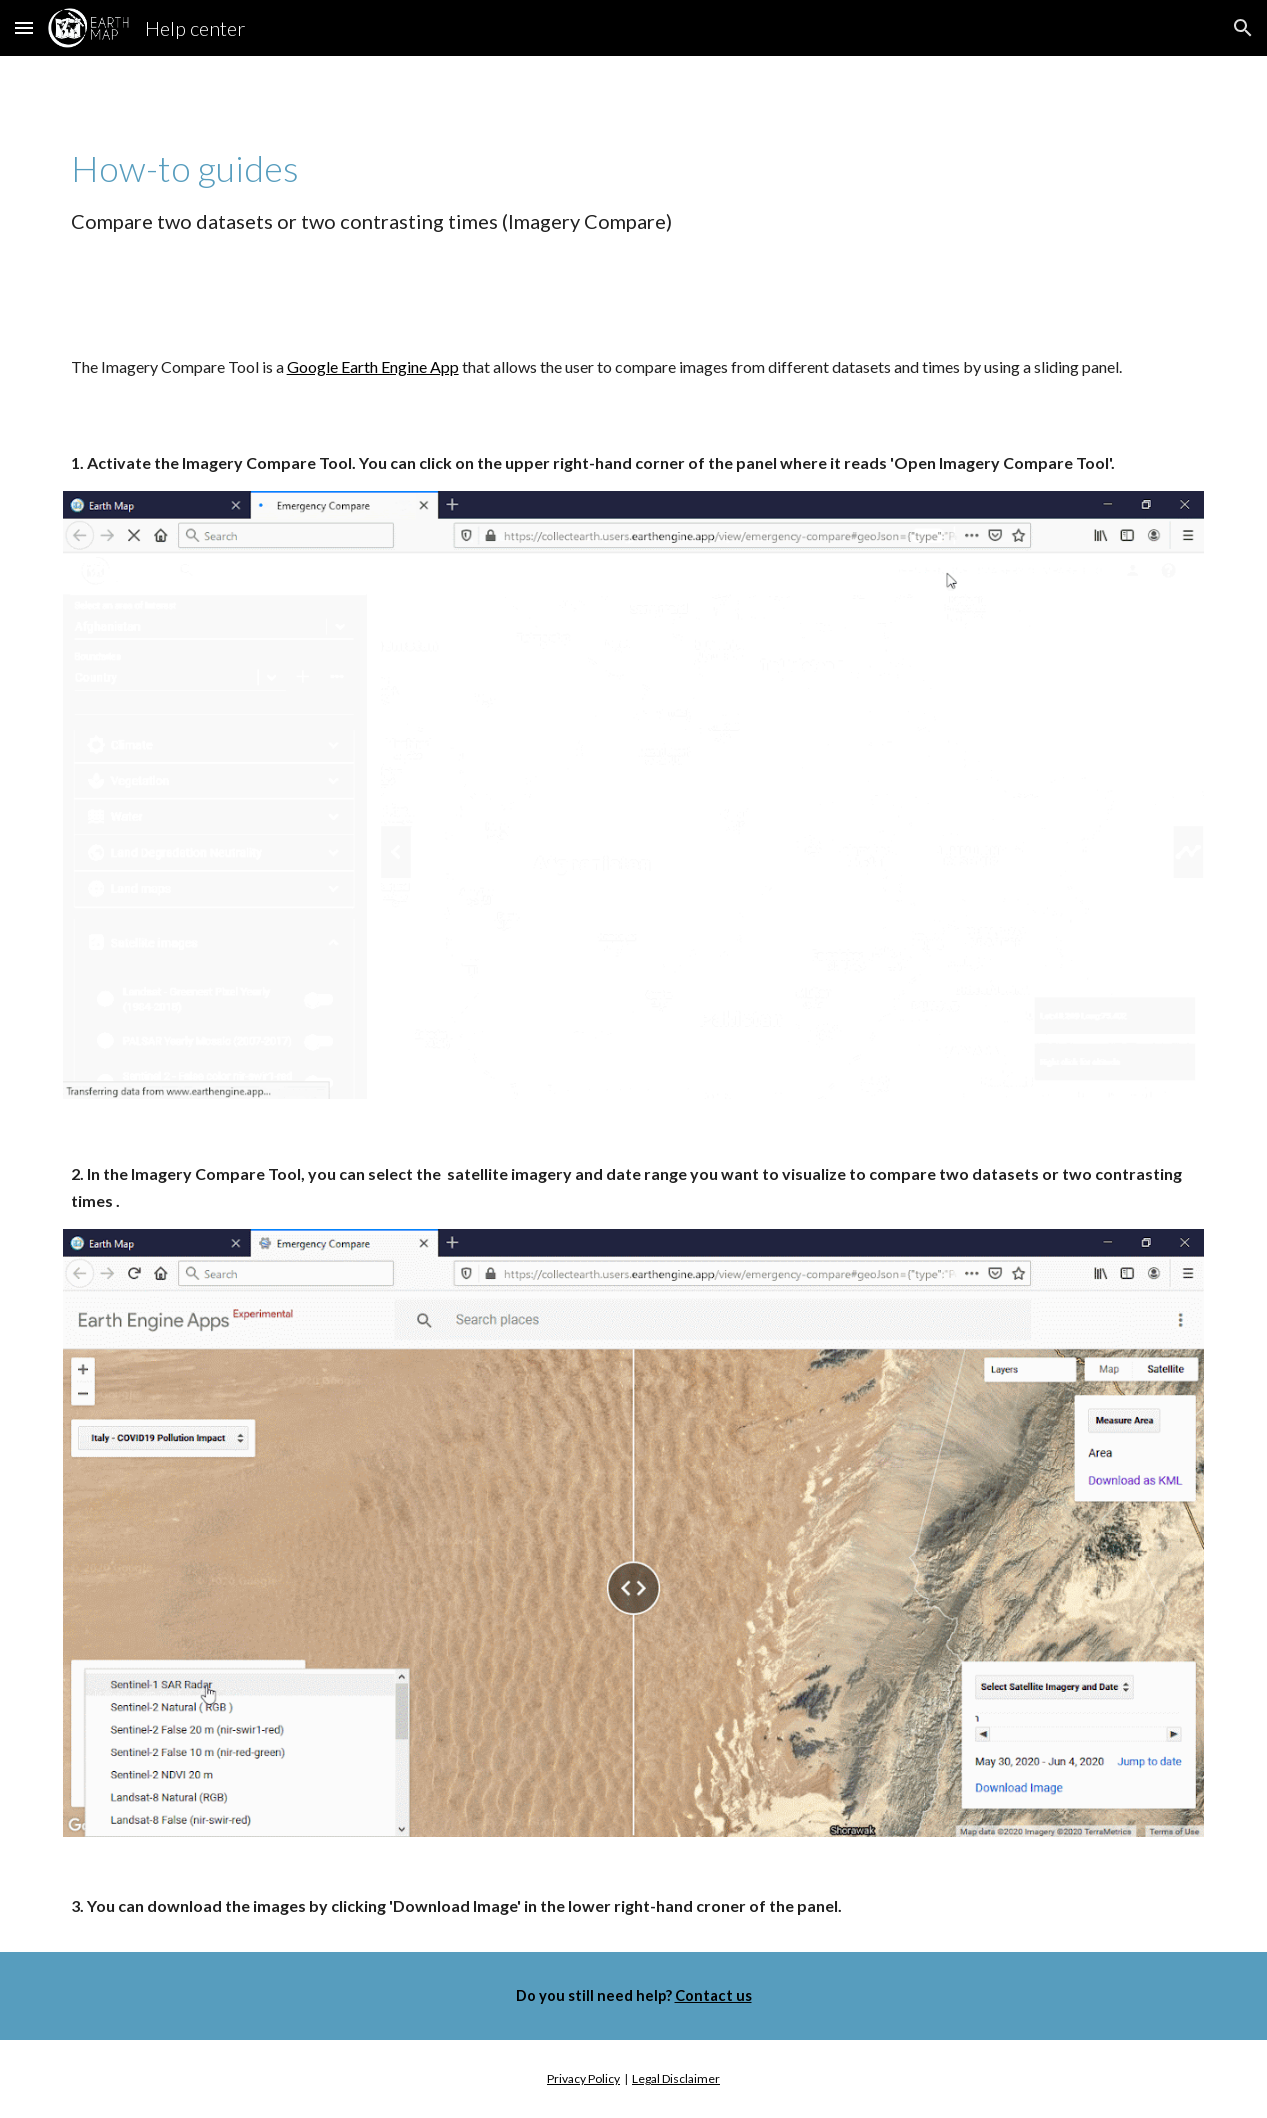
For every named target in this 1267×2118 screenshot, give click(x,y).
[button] (24, 27)
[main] (634, 189)
